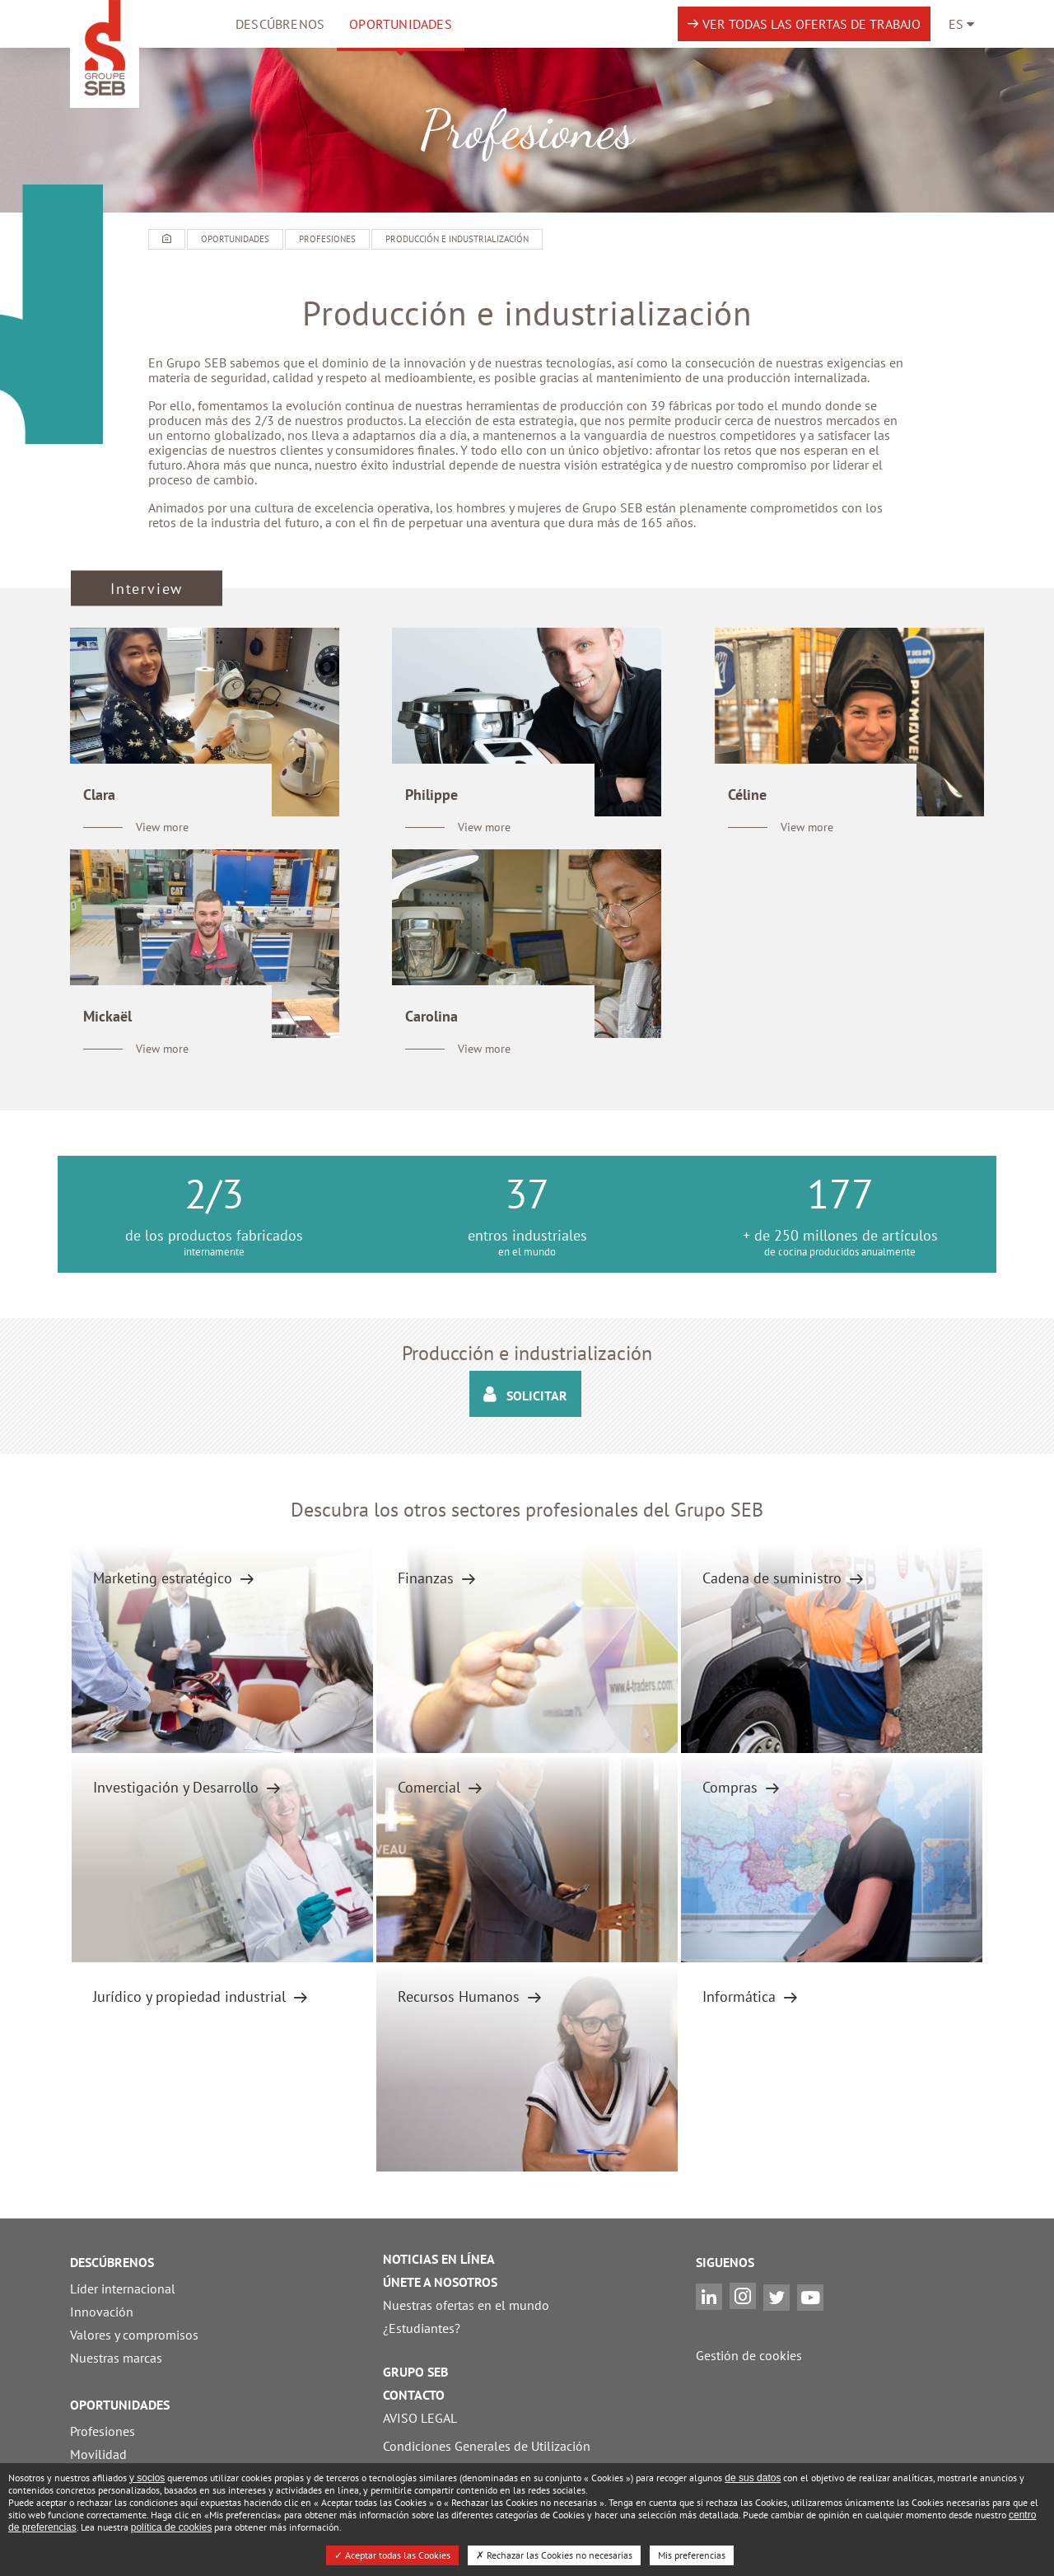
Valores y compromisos (134, 2334)
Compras (732, 1787)
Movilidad (98, 2454)
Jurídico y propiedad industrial (191, 1996)
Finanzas (428, 1578)
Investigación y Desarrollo (178, 1787)
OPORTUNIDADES (400, 24)
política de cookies (171, 2527)
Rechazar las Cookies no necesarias (554, 2555)
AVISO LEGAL (420, 2418)
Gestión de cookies (749, 2355)
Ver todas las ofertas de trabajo (811, 24)
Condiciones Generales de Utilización (486, 2446)
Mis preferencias (691, 2555)
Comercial (431, 1787)
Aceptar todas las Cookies (392, 2555)
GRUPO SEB (415, 2371)
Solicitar (525, 1394)
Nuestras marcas (116, 2357)
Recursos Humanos (461, 1996)
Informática (741, 1996)
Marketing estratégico (164, 1578)
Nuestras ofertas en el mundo (466, 2305)
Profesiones (102, 2431)
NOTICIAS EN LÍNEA (439, 2258)
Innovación (101, 2311)
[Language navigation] (961, 24)
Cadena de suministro (774, 1578)
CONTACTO (414, 2394)
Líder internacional (122, 2288)
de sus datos (753, 2478)
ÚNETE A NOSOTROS (440, 2281)
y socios (147, 2478)
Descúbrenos (280, 24)
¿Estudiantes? (421, 2328)
